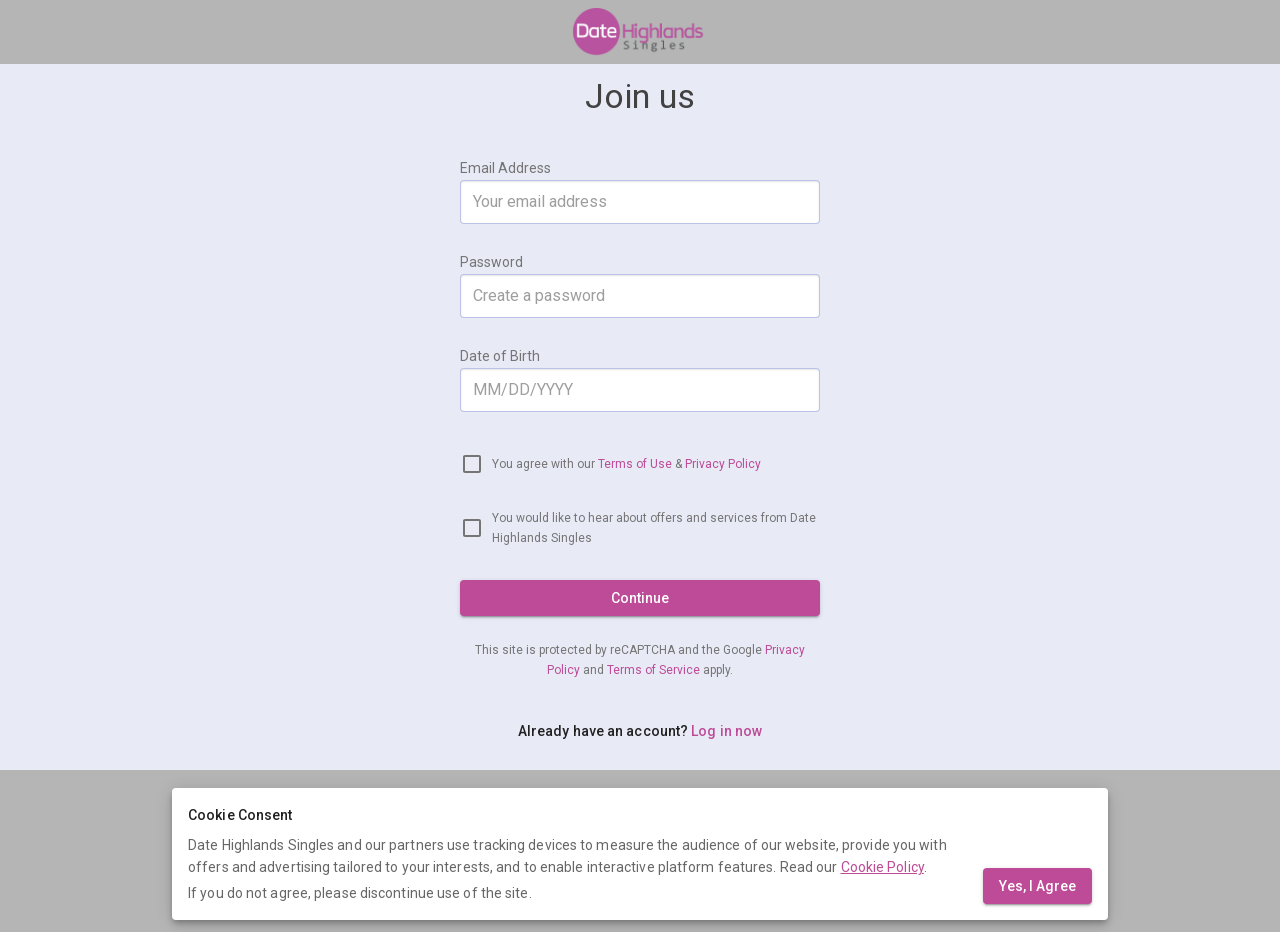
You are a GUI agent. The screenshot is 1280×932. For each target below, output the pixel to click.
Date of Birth (500, 356)
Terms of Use (635, 464)
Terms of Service (655, 670)
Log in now (726, 731)
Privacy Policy (723, 464)
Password (491, 262)
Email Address (505, 168)
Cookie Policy (882, 867)
